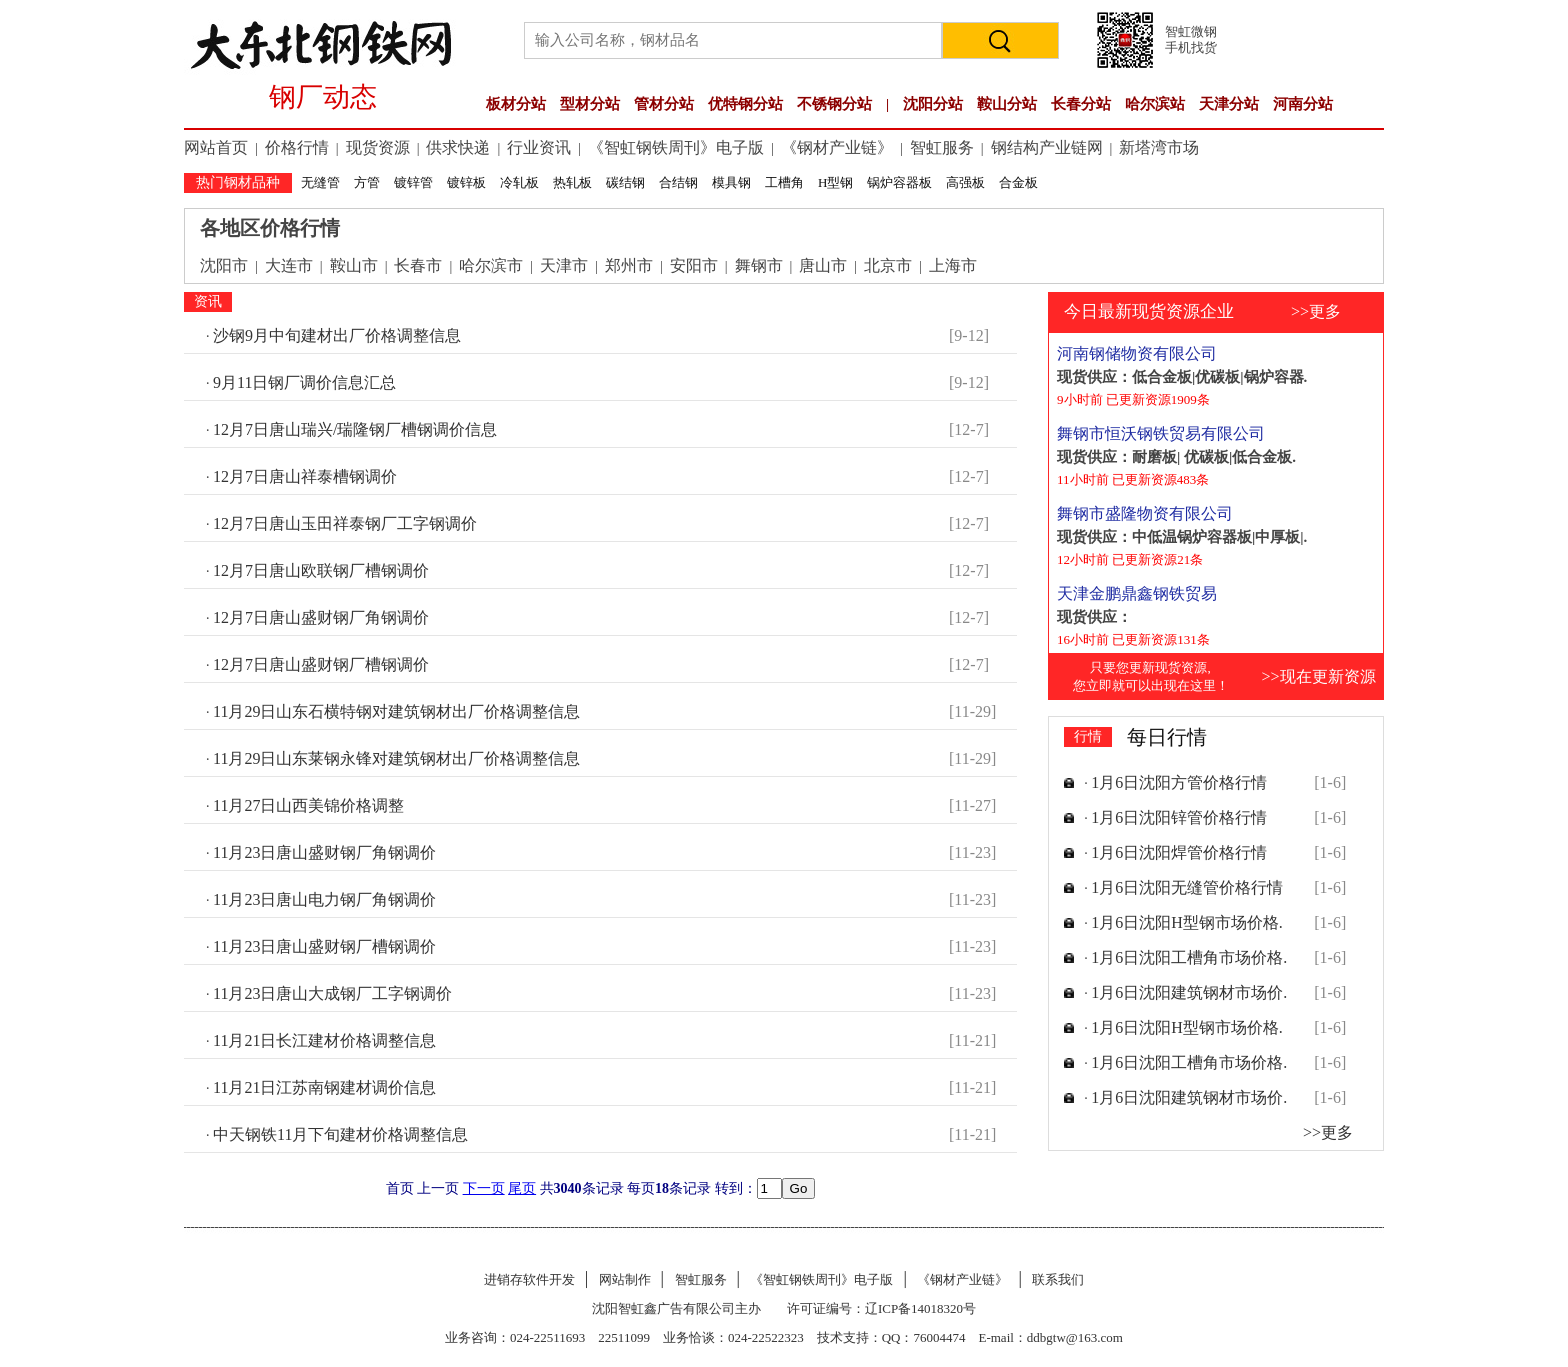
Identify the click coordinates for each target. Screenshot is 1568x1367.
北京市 (888, 265)
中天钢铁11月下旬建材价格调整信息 (340, 1134)
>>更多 (1316, 311)
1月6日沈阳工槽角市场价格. (1189, 957)
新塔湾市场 (1159, 147)
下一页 (484, 1188)
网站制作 (625, 1279)
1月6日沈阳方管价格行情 (1179, 782)
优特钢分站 (745, 104)
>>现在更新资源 (1318, 676)
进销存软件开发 (529, 1279)
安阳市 (694, 265)
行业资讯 (539, 147)
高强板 (965, 182)
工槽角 (784, 182)
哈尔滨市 (491, 265)
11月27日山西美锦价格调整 (308, 805)
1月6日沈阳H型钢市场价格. (1187, 922)
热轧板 (572, 182)
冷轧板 (519, 182)
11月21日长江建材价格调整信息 (324, 1040)
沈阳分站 (933, 104)
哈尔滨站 (1155, 104)
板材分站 (516, 104)
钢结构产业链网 (1047, 147)
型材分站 (590, 104)
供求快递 (458, 147)
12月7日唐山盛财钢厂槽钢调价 (321, 664)
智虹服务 (942, 147)
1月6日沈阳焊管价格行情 (1179, 852)
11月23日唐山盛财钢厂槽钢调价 (324, 946)
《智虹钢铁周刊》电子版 (676, 147)
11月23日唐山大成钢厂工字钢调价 (332, 993)
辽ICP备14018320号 (920, 1308)
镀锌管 (413, 182)
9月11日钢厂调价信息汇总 (304, 382)
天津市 (564, 265)
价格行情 (297, 147)
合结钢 (678, 182)
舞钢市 (759, 265)
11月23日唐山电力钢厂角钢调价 (324, 899)
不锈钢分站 (834, 104)
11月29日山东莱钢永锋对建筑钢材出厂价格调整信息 (396, 758)
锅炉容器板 (899, 182)
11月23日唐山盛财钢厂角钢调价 (324, 852)
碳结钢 (625, 182)
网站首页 (216, 147)
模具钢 (731, 182)
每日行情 (1167, 737)
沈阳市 (224, 265)
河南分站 (1303, 104)
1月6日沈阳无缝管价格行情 (1187, 887)
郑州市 (629, 265)
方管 (367, 182)
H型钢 (835, 182)
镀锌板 (466, 182)
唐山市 (823, 265)
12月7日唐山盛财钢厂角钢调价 (321, 617)
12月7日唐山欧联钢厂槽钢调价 (321, 570)
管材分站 (664, 104)
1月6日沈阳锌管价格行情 (1179, 817)
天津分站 (1229, 104)
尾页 (522, 1188)
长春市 (418, 265)
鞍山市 (354, 265)
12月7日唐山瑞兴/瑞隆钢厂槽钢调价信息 (355, 429)
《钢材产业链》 (837, 147)
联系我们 (1058, 1279)
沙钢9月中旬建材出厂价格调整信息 (337, 335)
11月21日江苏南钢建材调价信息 (324, 1087)
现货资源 (378, 147)
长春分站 (1081, 104)
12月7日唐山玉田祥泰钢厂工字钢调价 (345, 523)
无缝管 (320, 182)
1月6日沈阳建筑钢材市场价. (1189, 992)
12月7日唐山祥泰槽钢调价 (305, 476)
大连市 (289, 265)
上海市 (953, 265)
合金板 (1018, 182)
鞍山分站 (1007, 104)
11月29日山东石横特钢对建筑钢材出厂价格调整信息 (396, 711)
